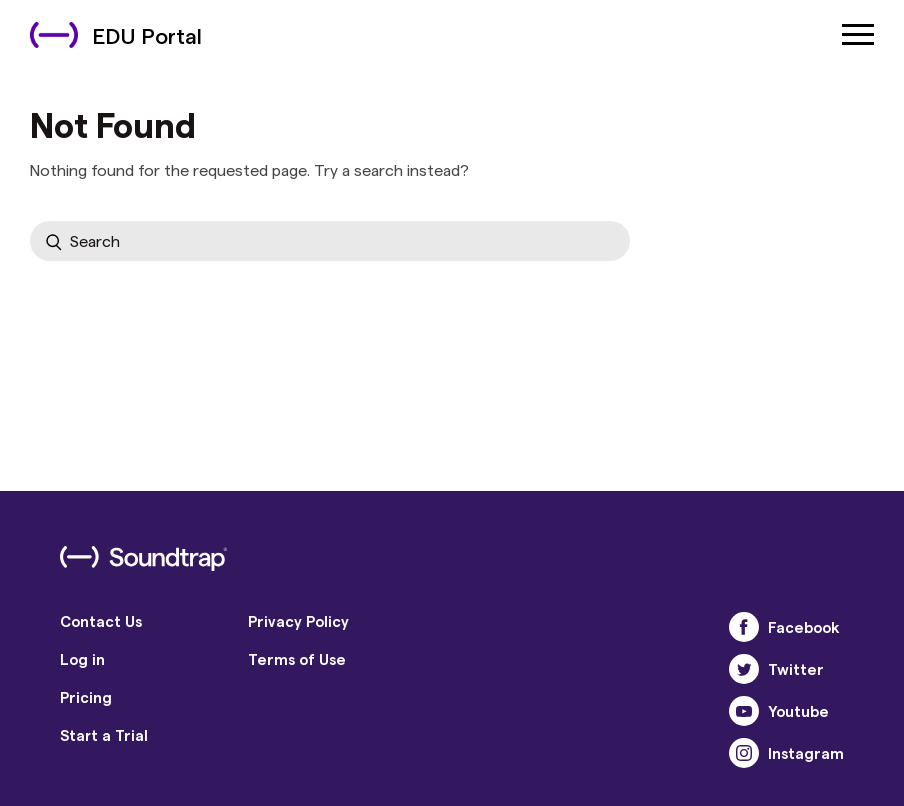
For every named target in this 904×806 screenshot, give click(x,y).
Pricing (86, 697)
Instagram (786, 753)
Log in (82, 659)
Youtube (779, 711)
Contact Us (101, 621)
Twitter (776, 669)
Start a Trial (104, 735)
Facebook (784, 627)
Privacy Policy (298, 621)
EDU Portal (116, 35)
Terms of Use (297, 659)
